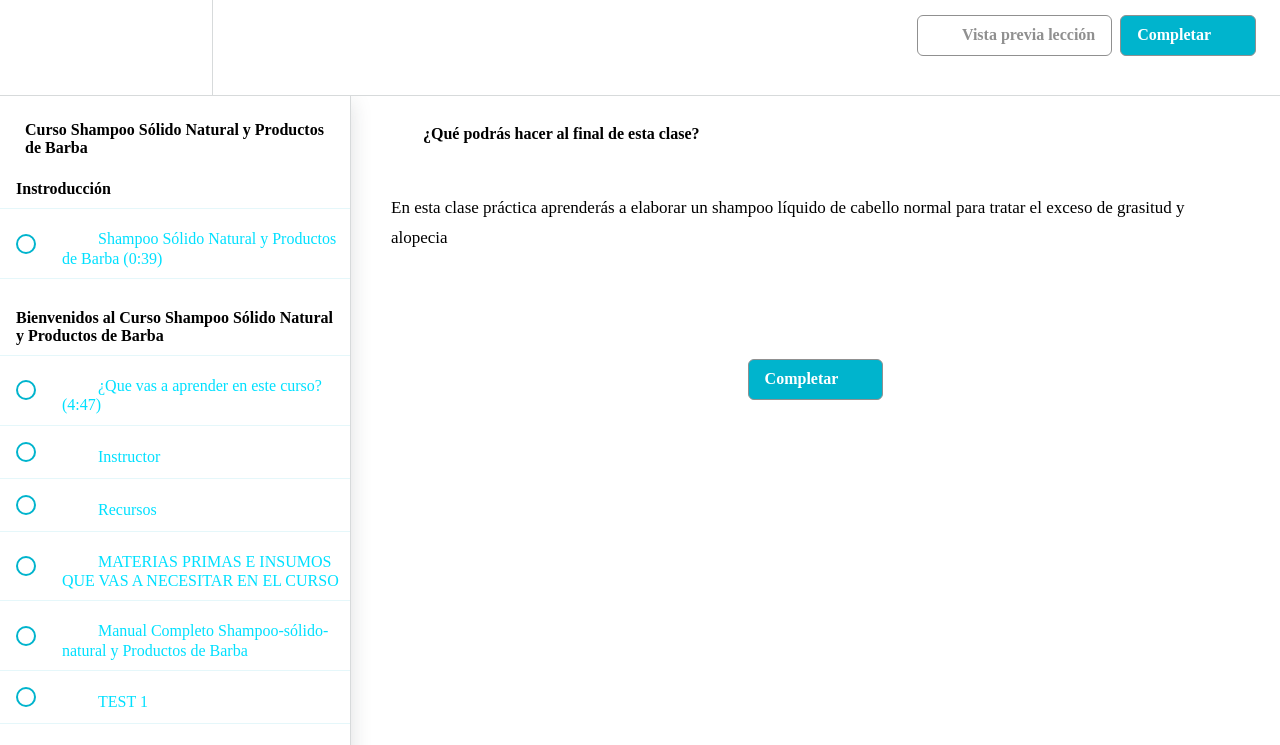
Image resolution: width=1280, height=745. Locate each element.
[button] (37, 47)
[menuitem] (175, 47)
